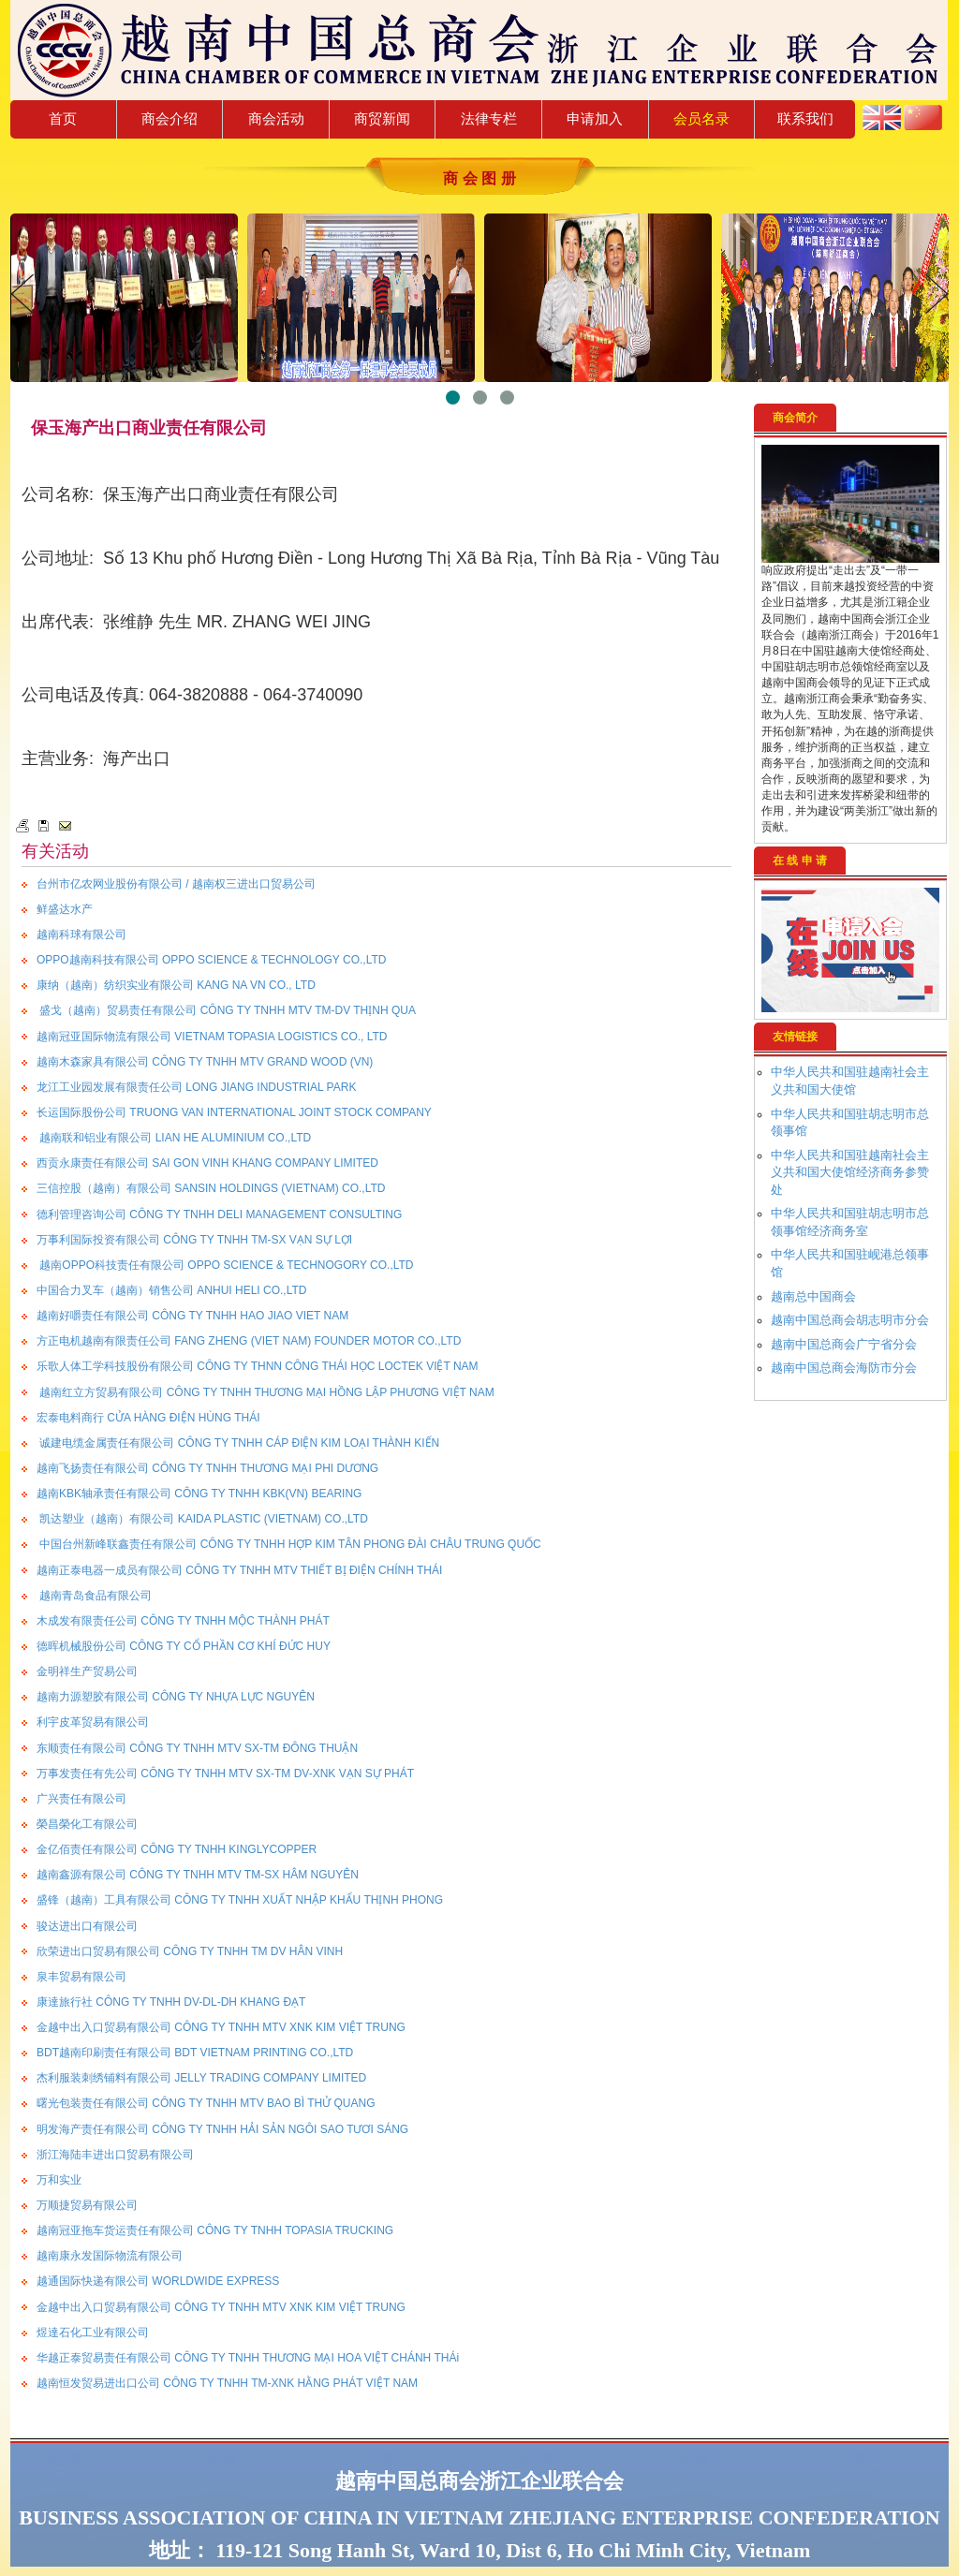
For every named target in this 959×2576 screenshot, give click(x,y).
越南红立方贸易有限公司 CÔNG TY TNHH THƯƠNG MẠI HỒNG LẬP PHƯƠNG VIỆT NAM (265, 1392)
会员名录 (701, 118)
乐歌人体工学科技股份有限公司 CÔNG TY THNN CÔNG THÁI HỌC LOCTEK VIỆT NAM (258, 1366)
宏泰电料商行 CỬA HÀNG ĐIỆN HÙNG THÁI (148, 1417)
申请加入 (595, 118)
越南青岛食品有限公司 (94, 1595)
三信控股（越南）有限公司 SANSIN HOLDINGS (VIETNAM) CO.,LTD (211, 1188)
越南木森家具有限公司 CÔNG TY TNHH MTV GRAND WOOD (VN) (205, 1061)
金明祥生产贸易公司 (87, 1671)
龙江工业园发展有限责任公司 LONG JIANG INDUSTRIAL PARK (196, 1087)
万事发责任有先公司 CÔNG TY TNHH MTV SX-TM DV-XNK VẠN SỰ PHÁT (225, 1773)
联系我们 (805, 118)
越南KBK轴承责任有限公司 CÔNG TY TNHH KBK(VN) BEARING (199, 1493)
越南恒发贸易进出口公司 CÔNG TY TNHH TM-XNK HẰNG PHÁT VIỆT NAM (227, 2383)
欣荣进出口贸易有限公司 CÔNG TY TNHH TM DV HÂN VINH (190, 1951)
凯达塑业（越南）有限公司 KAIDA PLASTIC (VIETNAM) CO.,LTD (202, 1518)
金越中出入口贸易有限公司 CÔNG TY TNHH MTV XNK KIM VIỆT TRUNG (221, 2027)
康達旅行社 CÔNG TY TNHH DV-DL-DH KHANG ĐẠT (171, 2002)
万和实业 (59, 2179)
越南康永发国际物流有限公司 (110, 2255)
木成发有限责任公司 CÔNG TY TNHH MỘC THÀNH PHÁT (183, 1620)
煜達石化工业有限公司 (93, 2332)
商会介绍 (169, 118)
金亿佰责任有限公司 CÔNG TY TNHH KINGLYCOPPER (177, 1849)
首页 (63, 118)
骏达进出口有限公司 (87, 1926)
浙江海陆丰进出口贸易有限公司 (115, 2154)
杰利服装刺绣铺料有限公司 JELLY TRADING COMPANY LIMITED (201, 2077)
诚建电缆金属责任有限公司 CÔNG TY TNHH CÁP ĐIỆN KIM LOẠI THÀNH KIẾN (238, 1443)
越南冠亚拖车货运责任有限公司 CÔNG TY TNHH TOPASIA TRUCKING (215, 2230)
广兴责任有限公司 (81, 1798)
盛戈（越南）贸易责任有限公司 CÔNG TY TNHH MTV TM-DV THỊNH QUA (226, 1010)
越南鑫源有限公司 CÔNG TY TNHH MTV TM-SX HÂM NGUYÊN (198, 1874)
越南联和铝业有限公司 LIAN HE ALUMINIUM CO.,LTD (174, 1137)
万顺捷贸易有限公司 (87, 2205)
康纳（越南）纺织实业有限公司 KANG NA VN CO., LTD (176, 985)
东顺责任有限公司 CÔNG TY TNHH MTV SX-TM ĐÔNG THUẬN (197, 1748)
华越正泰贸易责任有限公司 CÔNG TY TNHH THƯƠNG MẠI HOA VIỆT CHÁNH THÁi (248, 2357)
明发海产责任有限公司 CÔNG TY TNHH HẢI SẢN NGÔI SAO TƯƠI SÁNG (222, 2129)
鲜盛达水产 (65, 909)
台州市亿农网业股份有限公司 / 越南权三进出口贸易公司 (176, 884)
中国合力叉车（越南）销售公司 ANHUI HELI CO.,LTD (171, 1290)
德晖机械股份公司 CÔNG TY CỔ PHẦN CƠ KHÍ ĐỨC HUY (184, 1646)
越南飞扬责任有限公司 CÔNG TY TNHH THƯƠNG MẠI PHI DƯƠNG (207, 1468)
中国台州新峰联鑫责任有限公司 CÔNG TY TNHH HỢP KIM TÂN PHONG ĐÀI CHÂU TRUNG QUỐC (289, 1544)
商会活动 (276, 118)
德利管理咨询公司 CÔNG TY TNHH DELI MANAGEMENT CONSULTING (219, 1214)
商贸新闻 (382, 118)
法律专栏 (489, 118)
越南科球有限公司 (81, 934)
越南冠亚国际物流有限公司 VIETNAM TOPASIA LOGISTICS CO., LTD (212, 1036)
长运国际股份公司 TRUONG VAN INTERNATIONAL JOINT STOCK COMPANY (234, 1112)
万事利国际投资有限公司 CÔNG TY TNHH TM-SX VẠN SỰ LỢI (194, 1239)
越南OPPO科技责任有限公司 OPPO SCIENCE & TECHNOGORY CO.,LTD (225, 1265)
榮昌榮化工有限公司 (87, 1824)
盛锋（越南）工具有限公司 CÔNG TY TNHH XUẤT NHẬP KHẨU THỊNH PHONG (240, 1899)
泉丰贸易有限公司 (81, 1976)
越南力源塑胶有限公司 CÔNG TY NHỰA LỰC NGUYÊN (176, 1696)
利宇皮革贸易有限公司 (93, 1722)
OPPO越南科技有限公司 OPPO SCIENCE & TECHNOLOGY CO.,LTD (211, 959)
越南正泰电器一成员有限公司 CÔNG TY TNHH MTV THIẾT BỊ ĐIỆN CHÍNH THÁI (239, 1570)
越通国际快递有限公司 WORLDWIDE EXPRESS (158, 2281)
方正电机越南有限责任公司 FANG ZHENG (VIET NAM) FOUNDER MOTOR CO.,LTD (249, 1340)
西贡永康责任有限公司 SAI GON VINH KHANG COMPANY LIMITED (207, 1163)
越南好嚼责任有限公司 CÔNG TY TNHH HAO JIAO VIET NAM (192, 1315)
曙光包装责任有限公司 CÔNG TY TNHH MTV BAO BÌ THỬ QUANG (206, 2103)
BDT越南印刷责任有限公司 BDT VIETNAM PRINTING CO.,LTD (195, 2052)
